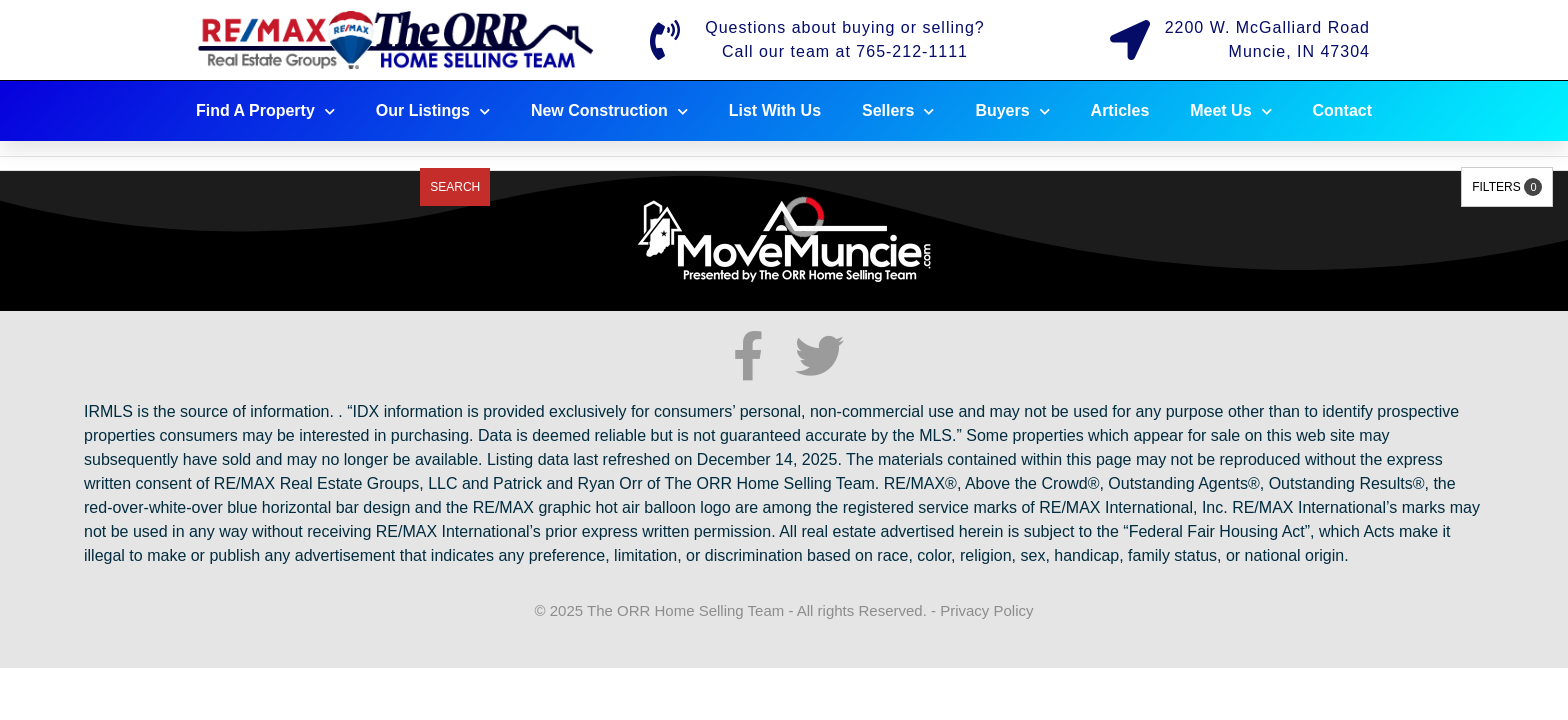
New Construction (609, 111)
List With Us (775, 110)
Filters (1507, 187)
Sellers (898, 111)
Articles (1120, 110)
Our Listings (433, 111)
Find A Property (265, 111)
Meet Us (1230, 111)
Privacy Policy (986, 610)
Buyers (1012, 111)
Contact (1343, 110)
